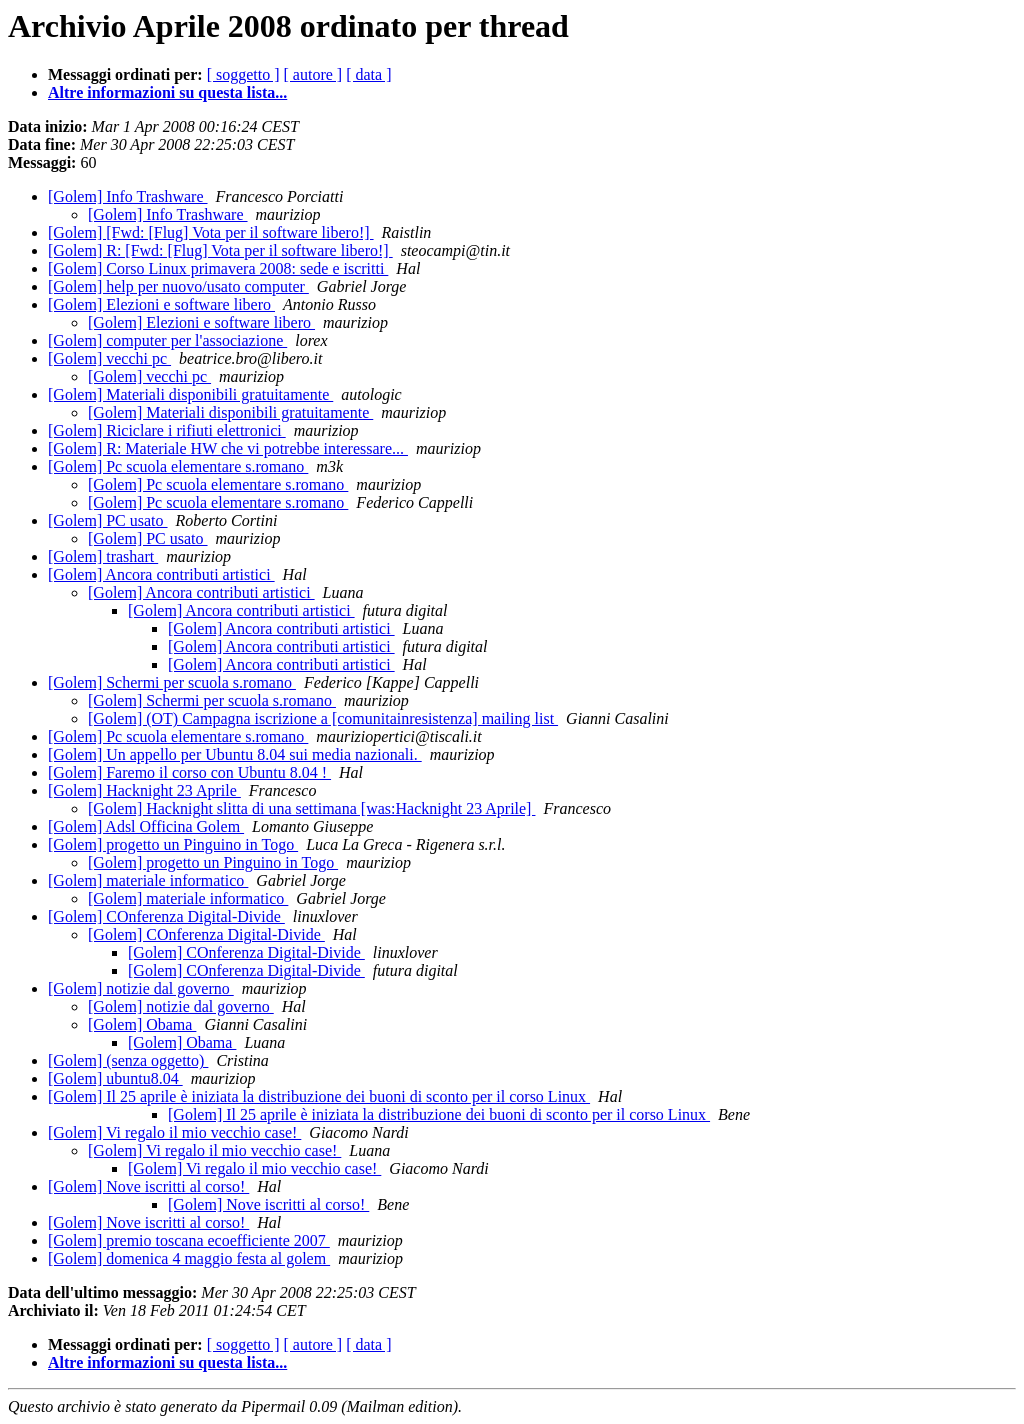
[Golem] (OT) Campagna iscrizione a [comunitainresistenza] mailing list (323, 718)
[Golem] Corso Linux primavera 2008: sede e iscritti (218, 268)
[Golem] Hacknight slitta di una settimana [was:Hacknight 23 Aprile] (311, 808)
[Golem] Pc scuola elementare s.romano (178, 466)
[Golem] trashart (103, 556)
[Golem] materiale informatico (148, 880)
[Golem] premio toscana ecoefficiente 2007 (189, 1240)
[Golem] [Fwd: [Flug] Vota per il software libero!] (211, 232)
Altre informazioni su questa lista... (167, 92)
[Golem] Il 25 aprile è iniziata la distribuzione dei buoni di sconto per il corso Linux (319, 1096)
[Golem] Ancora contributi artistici (161, 574)
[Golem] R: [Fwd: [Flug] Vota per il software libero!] (220, 250)
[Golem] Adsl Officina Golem (146, 826)
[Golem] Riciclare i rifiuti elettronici (167, 430)
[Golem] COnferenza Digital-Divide (166, 916)
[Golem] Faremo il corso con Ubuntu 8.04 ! (189, 772)
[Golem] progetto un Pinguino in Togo (173, 844)
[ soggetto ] (243, 74)
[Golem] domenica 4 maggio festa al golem (189, 1258)
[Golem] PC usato (108, 520)
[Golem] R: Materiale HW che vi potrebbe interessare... (228, 448)
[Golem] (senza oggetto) (128, 1060)
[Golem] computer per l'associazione (167, 340)
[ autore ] (313, 74)
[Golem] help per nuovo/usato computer (178, 286)
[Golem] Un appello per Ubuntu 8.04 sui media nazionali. (235, 754)
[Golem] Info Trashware (128, 196)
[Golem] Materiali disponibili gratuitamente (190, 394)
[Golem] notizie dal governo (141, 988)
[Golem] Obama (142, 1024)
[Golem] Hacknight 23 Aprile (144, 790)
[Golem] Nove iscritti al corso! (148, 1186)
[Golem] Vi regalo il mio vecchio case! (174, 1132)
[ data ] (368, 74)
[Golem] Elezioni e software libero (161, 304)
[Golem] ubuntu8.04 (115, 1078)
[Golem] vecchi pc (109, 358)
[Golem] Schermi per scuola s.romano (172, 682)
